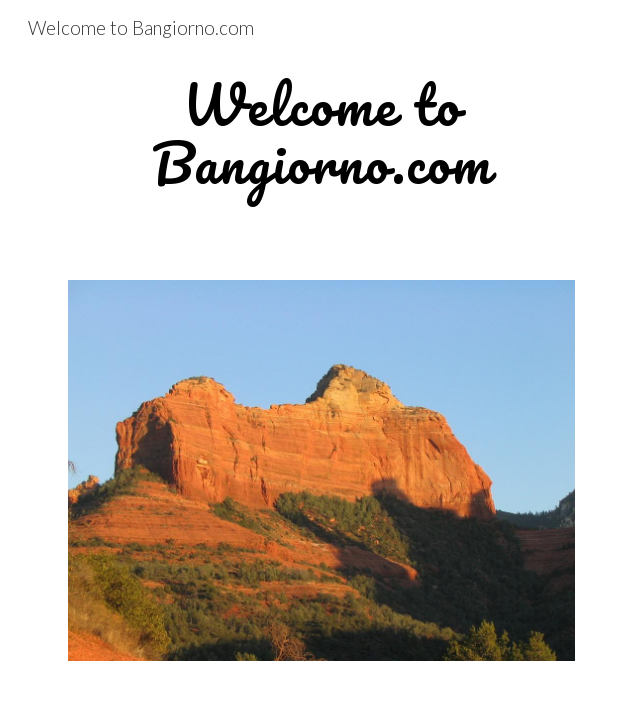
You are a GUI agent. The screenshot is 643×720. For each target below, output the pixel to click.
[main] (321, 134)
